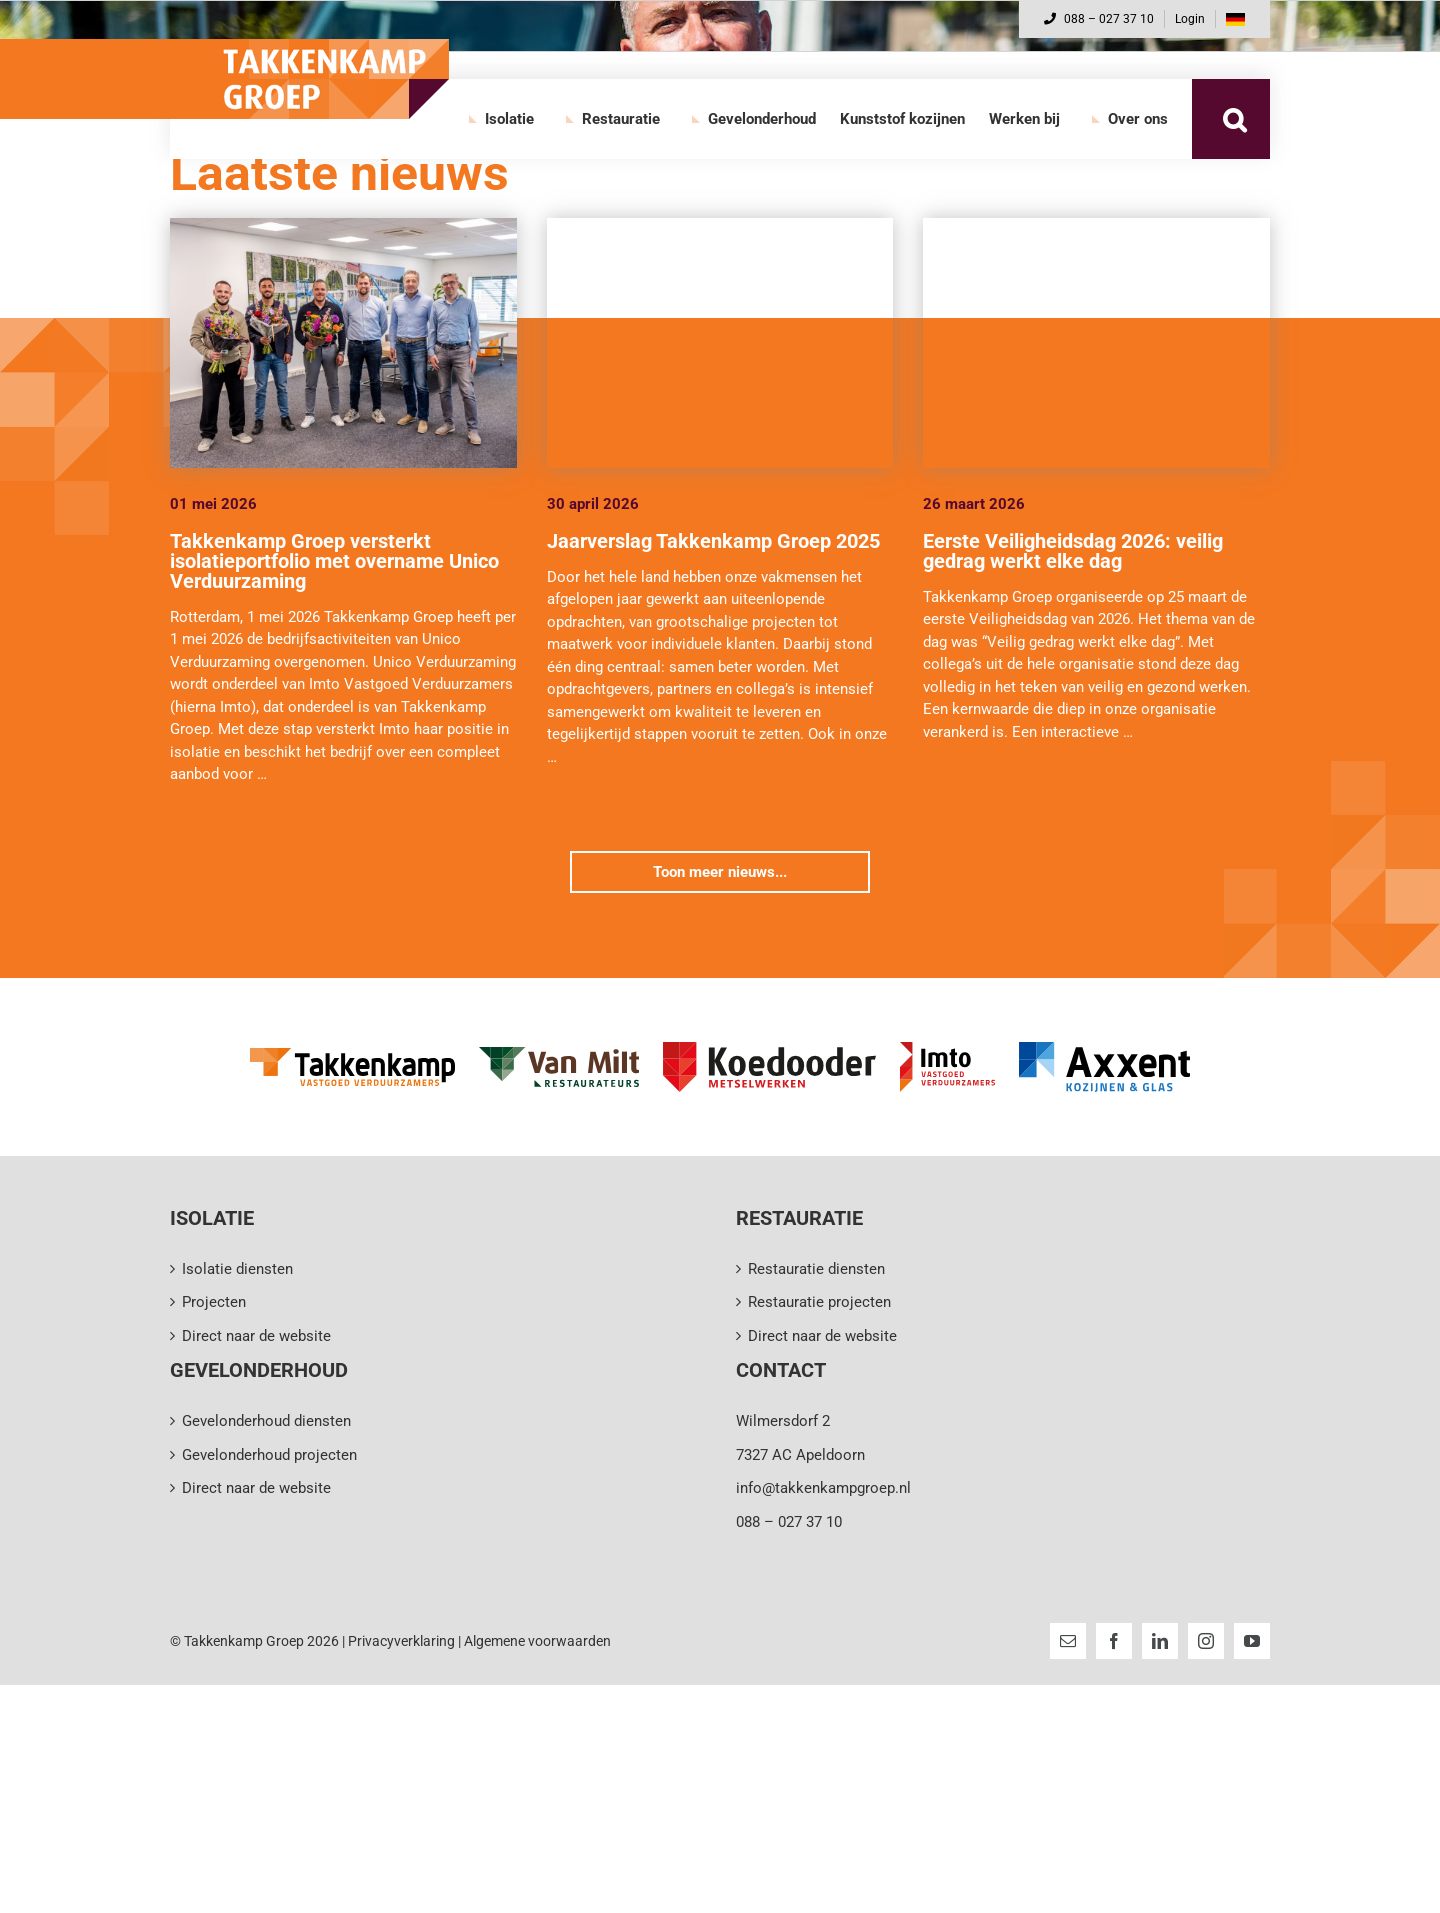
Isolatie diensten (237, 1269)
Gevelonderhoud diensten (266, 1421)
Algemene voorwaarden (537, 1641)
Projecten (214, 1302)
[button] (1234, 119)
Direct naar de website (256, 1336)
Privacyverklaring (401, 1641)
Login (1190, 19)
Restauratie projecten (819, 1302)
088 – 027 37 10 (1099, 19)
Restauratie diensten (816, 1269)
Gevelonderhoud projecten (269, 1455)
